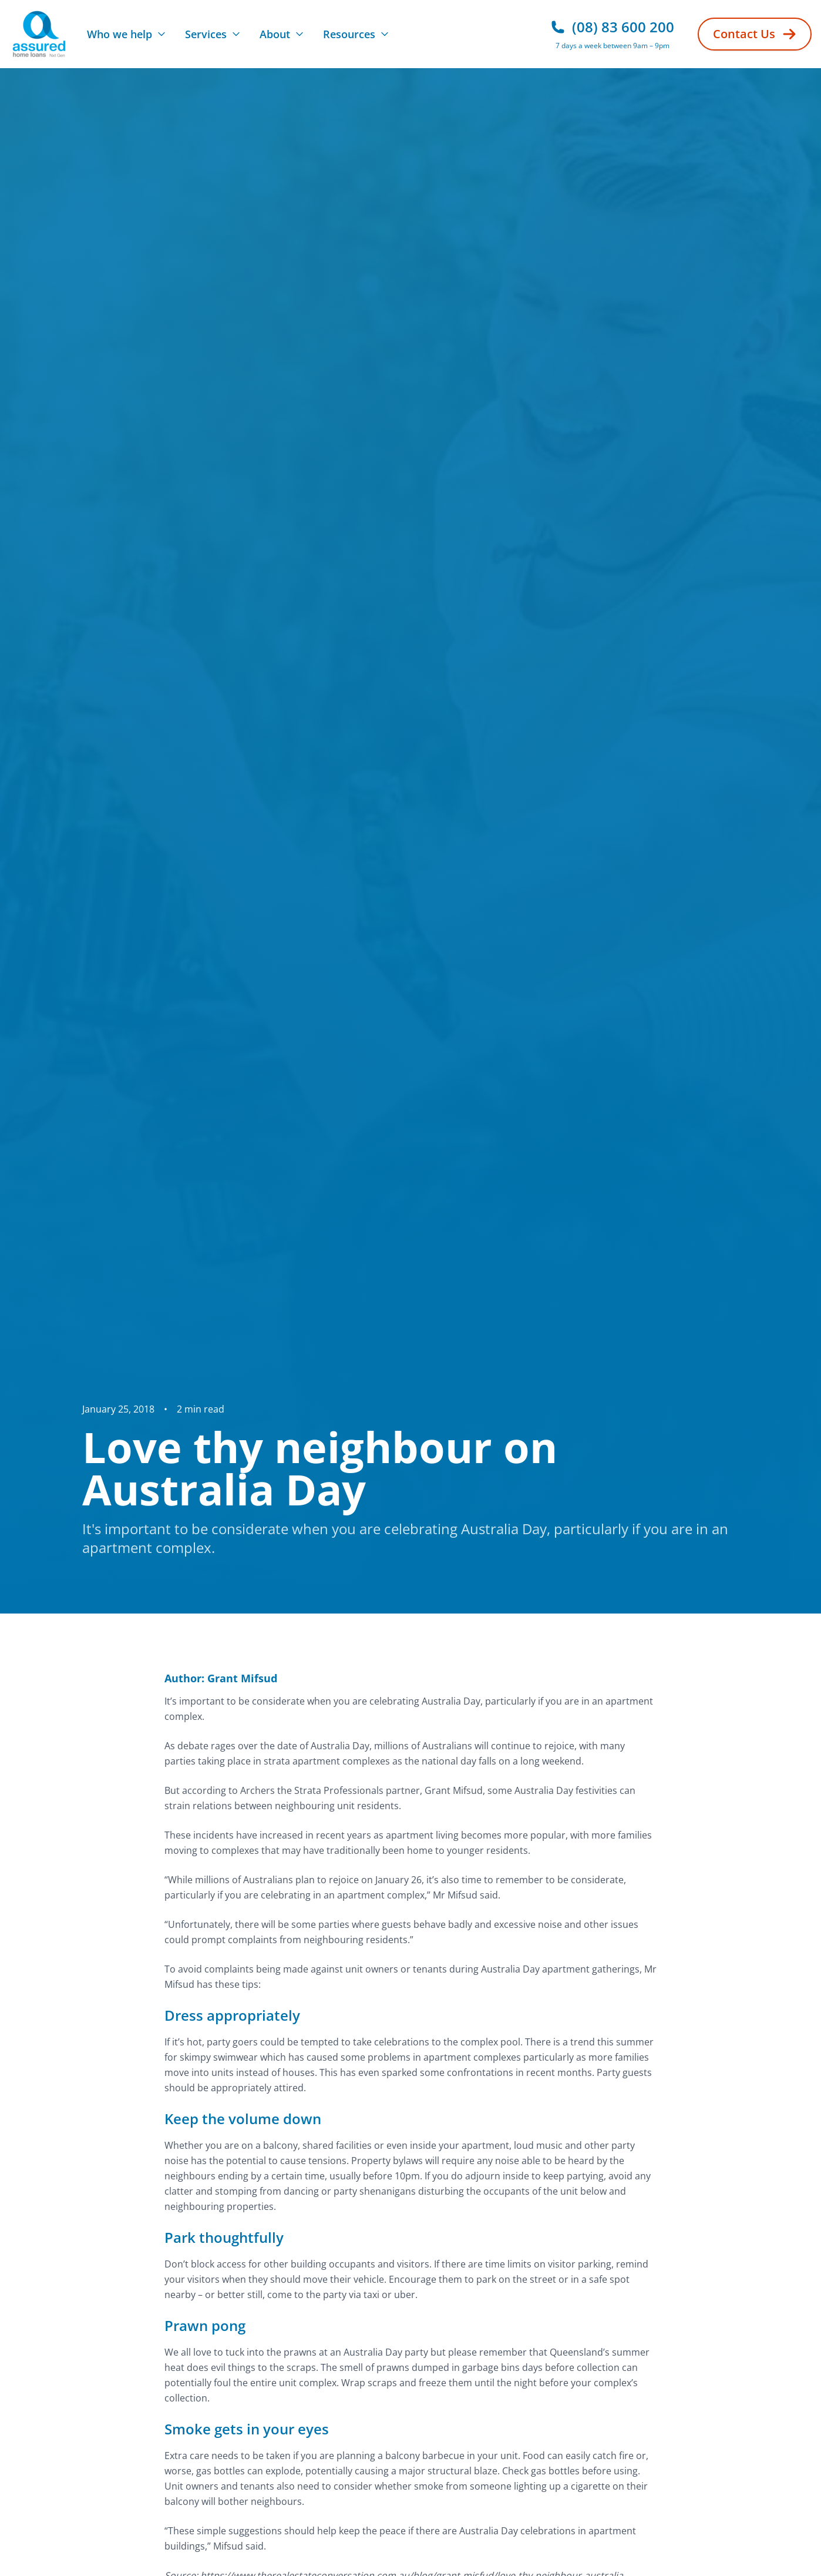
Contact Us (754, 34)
